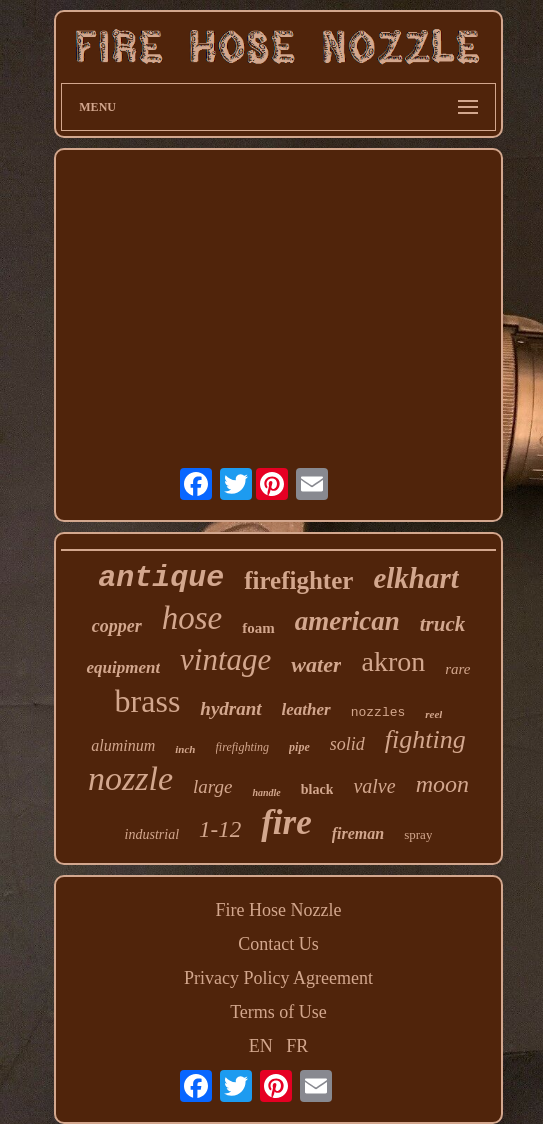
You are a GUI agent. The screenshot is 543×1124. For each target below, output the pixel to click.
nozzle (130, 778)
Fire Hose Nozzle (279, 910)
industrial (152, 834)
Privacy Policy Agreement (278, 978)
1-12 (220, 829)
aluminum (123, 745)
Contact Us (278, 944)
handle (266, 792)
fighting (425, 739)
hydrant (230, 708)
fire (286, 822)
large (212, 786)
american (347, 621)
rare (457, 669)
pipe (299, 747)
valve (374, 786)
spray (418, 834)
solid (347, 744)
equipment (123, 667)
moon (442, 784)
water (316, 664)
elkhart (415, 578)
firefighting (243, 747)
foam (258, 628)
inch (185, 749)
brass (148, 701)
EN (261, 1046)
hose (192, 618)
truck (443, 624)
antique (161, 578)
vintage (225, 659)
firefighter (298, 580)
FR (297, 1046)
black (317, 789)
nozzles (378, 712)
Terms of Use (278, 1012)
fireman (358, 833)
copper (117, 626)
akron (393, 661)
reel (433, 714)
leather (306, 709)
